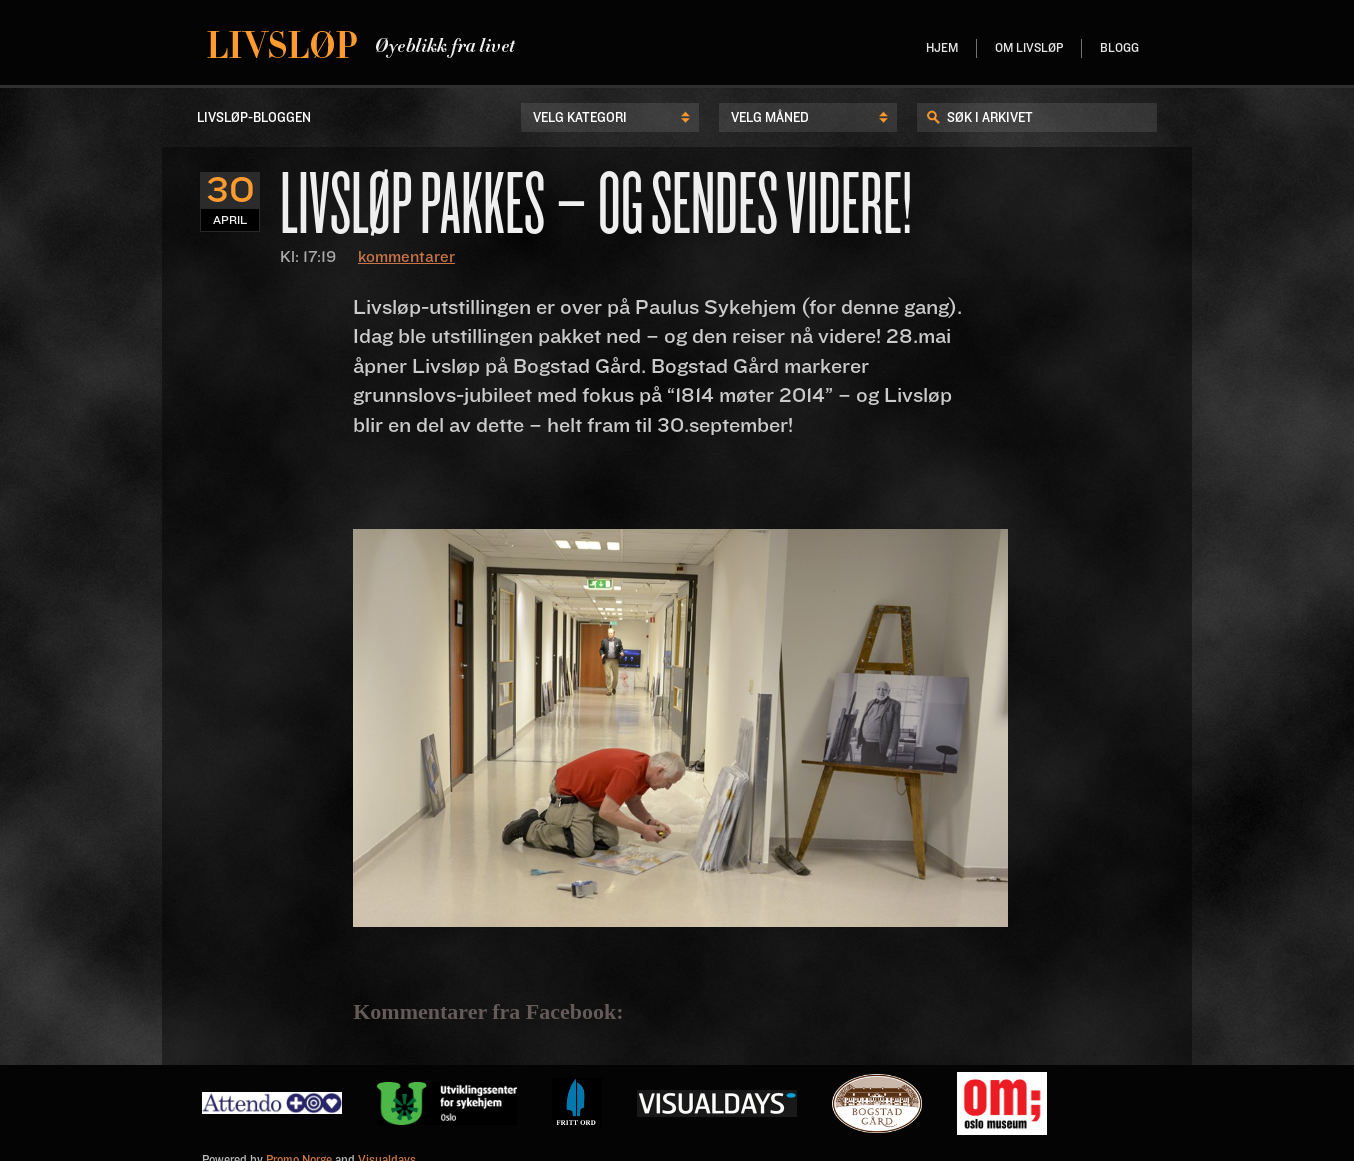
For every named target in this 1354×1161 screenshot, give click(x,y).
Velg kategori (580, 118)
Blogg (1119, 48)
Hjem (942, 48)
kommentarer (406, 257)
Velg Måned (770, 118)
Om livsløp (1029, 48)
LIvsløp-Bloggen (254, 118)
